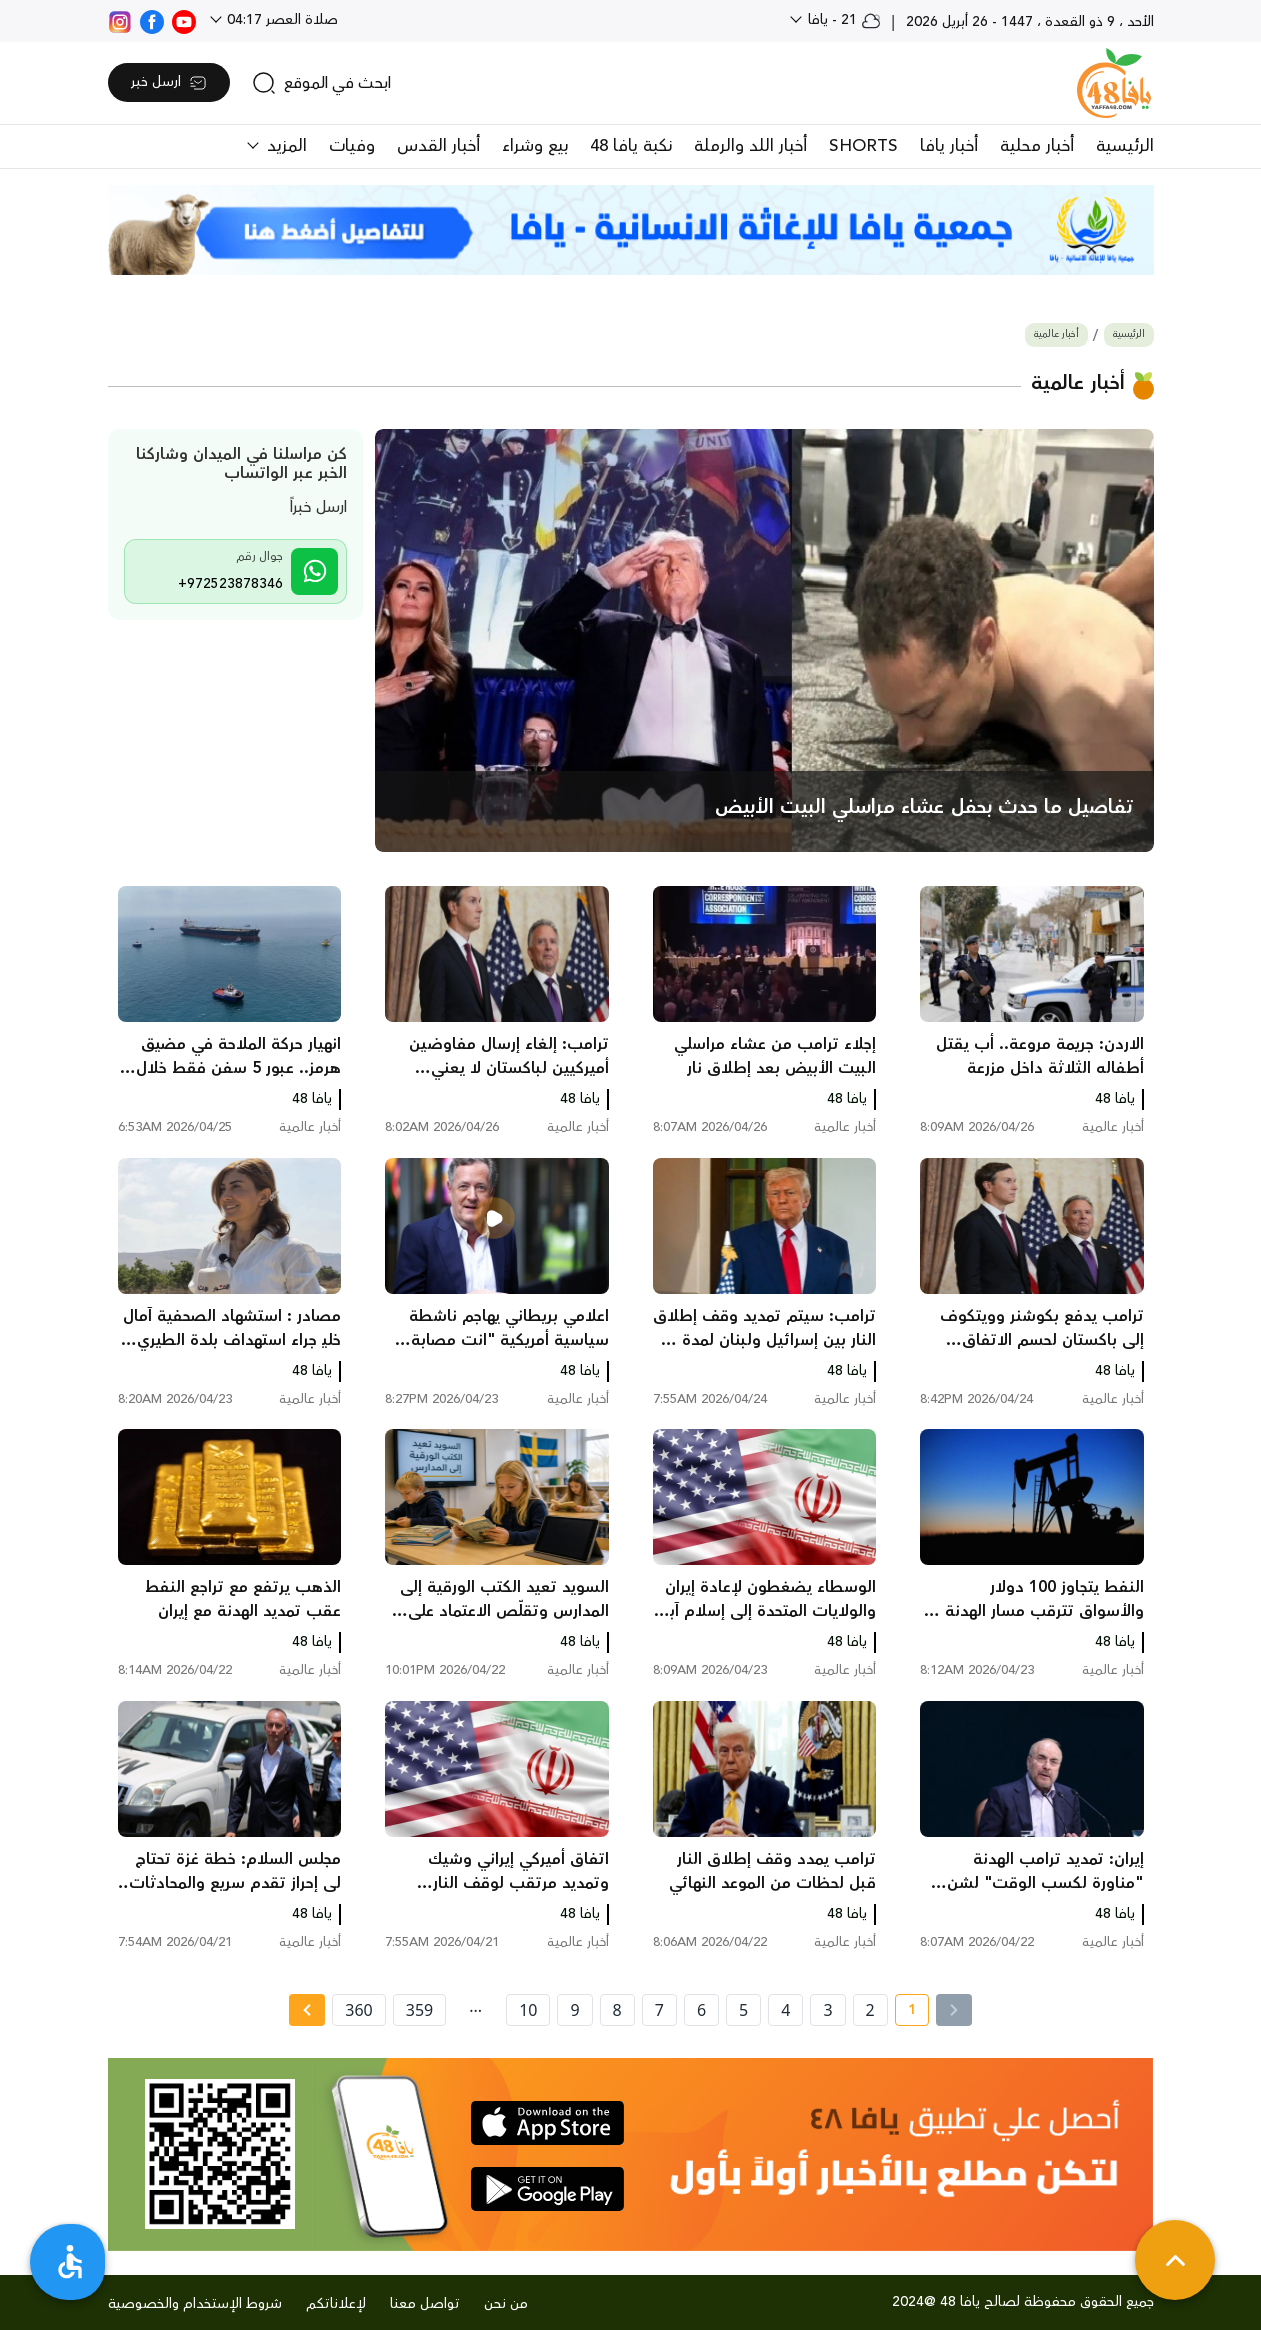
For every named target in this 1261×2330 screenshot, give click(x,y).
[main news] (764, 640)
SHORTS (863, 146)
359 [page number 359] (419, 2010)
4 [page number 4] (785, 2010)
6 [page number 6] (701, 2010)
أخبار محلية (1037, 146)
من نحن (506, 2304)
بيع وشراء (535, 146)
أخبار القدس (438, 146)
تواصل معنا (425, 2304)
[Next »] (306, 2010)
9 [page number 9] (574, 2010)
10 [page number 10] (528, 2010)
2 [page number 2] (870, 2010)
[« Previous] (954, 2010)
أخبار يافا (949, 146)
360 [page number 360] (358, 2010)
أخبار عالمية (1056, 334)
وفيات (352, 146)
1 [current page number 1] (905, 2013)
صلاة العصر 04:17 (280, 20)
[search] (321, 83)
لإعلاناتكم (336, 2304)
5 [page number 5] (743, 2010)
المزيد (284, 146)
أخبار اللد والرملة (750, 146)
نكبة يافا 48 (631, 146)
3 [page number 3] (827, 2010)
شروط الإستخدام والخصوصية (195, 2304)
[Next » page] (307, 2010)
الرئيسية (1125, 146)
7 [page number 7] (659, 2010)
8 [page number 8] (617, 2010)
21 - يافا (842, 20)
